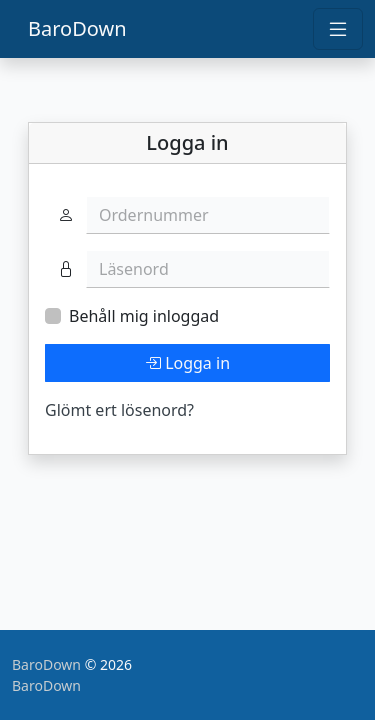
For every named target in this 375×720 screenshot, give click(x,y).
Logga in (187, 363)
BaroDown (77, 28)
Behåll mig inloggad (144, 316)
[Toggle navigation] (338, 29)
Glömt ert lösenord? (119, 410)
